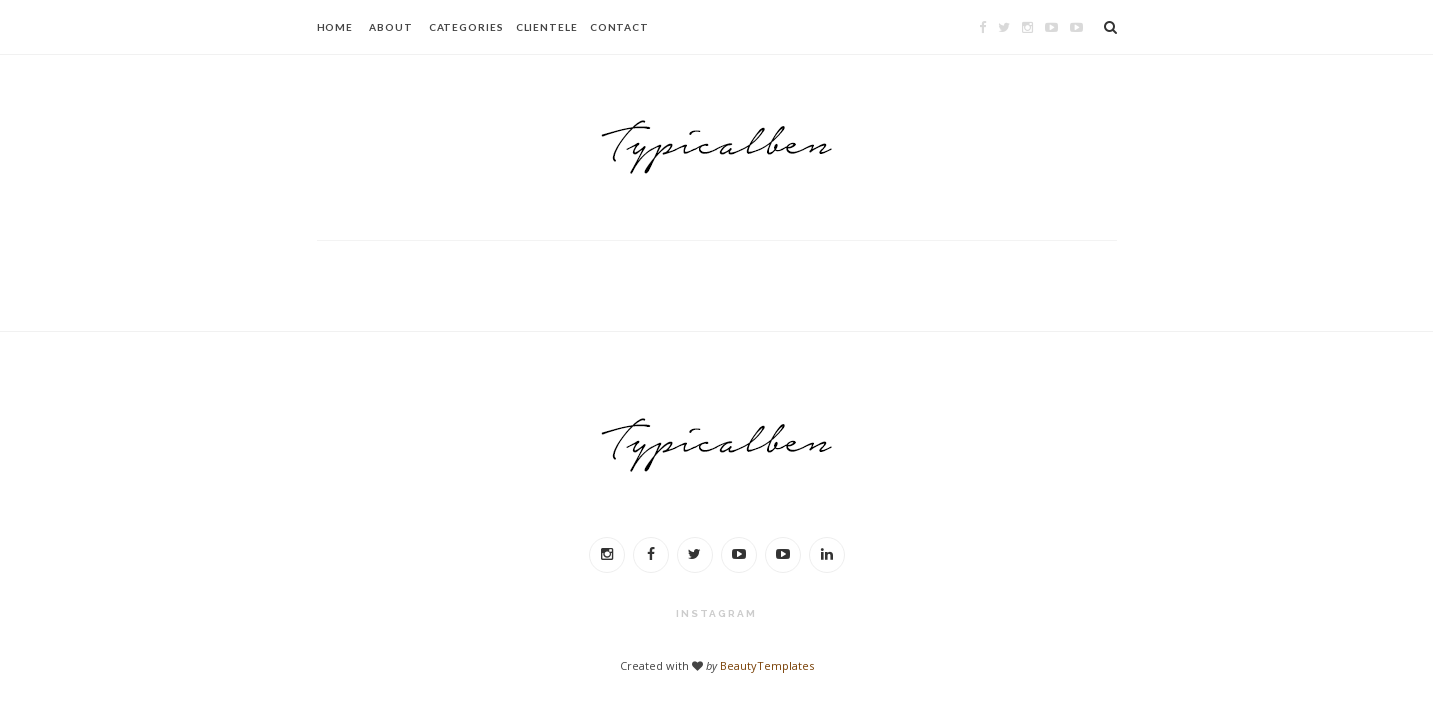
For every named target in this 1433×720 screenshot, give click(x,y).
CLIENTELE (547, 27)
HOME (335, 27)
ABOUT (391, 27)
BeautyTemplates (767, 665)
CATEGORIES (466, 27)
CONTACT (619, 27)
